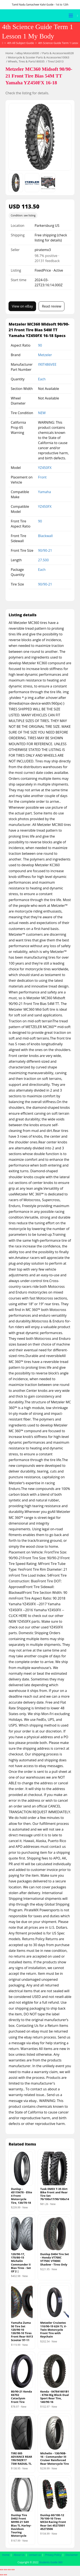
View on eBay (22, 306)
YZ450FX (44, 467)
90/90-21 (45, 550)
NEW (42, 413)
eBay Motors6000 (27, 53)
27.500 (43, 560)
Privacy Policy (53, 2555)
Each (41, 379)
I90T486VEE (47, 364)
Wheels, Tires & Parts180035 (26, 61)
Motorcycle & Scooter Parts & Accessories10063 (38, 57)
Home (9, 53)
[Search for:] (76, 15)
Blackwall (45, 535)
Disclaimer (71, 2555)
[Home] (2, 43)
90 (40, 345)
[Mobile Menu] (71, 15)
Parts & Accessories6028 (58, 53)
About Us (18, 2555)
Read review (51, 306)
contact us (35, 2555)
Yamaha (44, 492)
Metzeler (45, 355)
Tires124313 (56, 61)
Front (42, 477)
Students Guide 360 (51, 2562)
